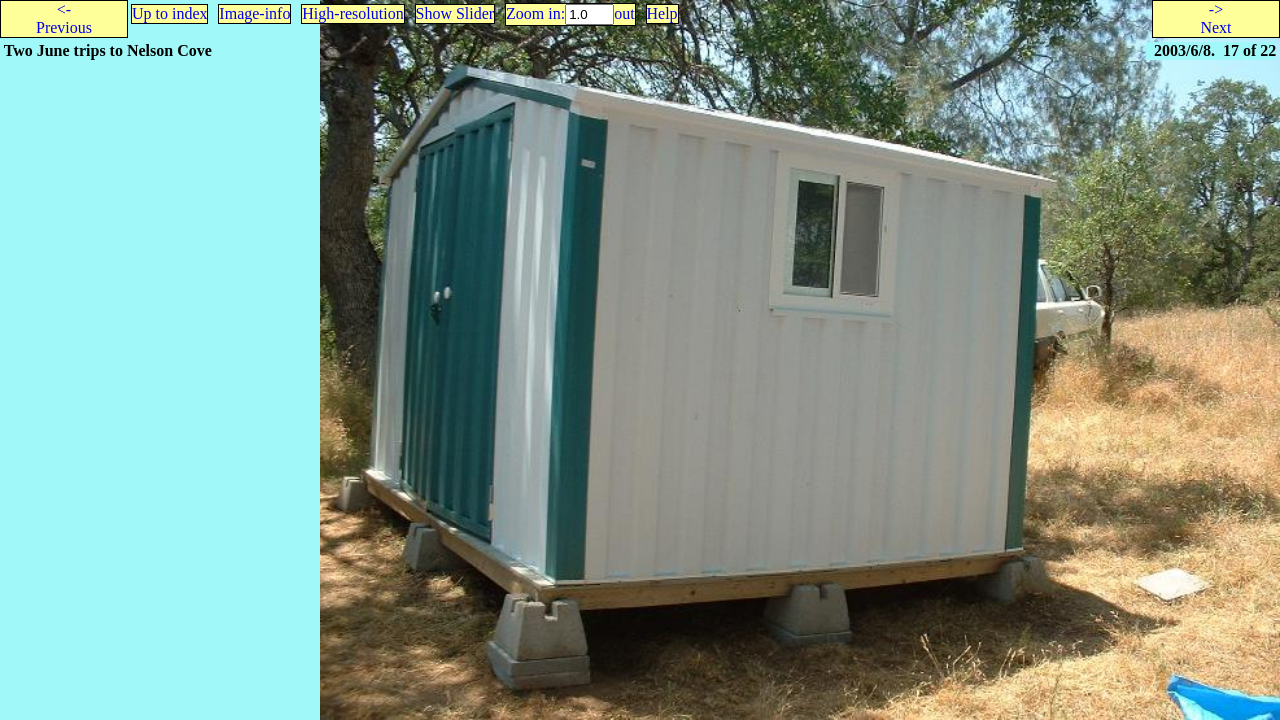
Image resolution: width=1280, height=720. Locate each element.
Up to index (170, 13)
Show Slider (455, 13)
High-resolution (352, 13)
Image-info (254, 13)
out (624, 13)
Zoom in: (535, 13)
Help (662, 13)
